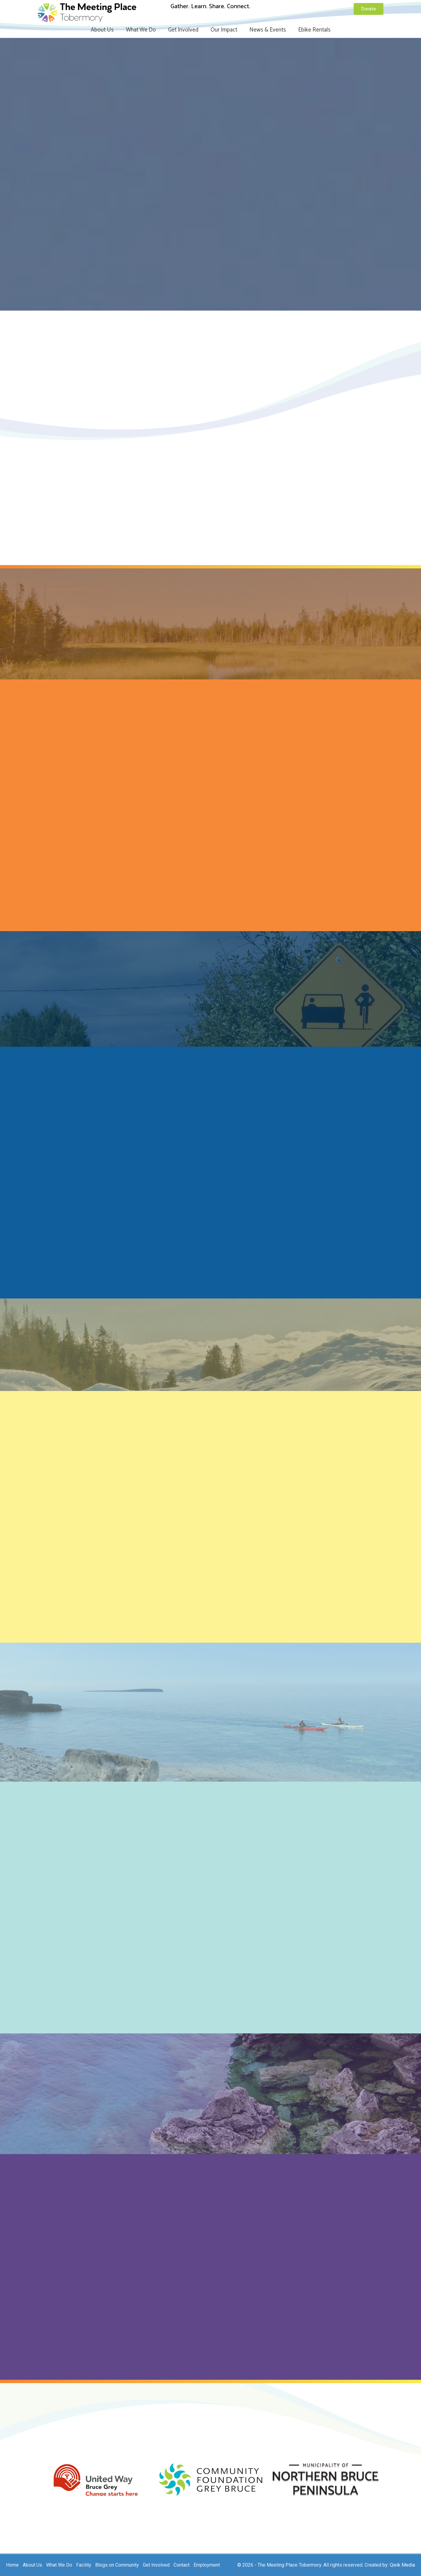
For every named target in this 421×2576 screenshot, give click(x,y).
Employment (207, 2565)
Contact (181, 2565)
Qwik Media (402, 2565)
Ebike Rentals (314, 30)
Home (12, 2565)
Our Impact (223, 30)
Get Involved (183, 30)
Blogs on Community (117, 2565)
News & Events (267, 30)
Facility (83, 2565)
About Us (102, 30)
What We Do (141, 30)
